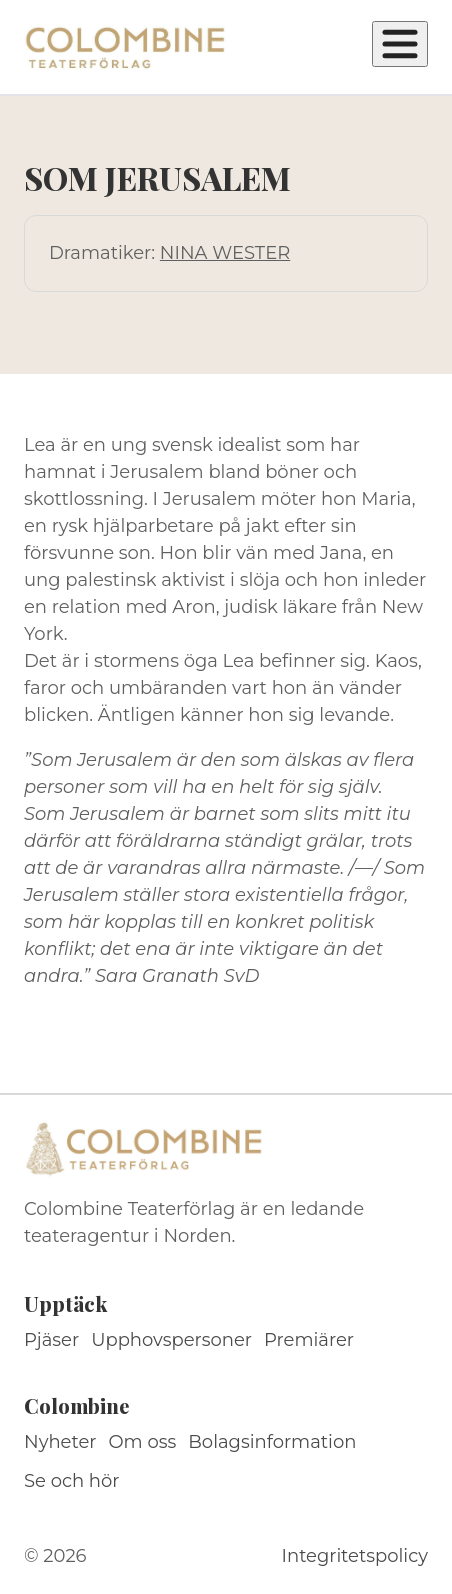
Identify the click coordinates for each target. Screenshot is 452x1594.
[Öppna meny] (400, 44)
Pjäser (51, 1340)
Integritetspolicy (355, 1556)
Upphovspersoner (171, 1340)
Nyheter (60, 1442)
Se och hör (72, 1481)
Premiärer (309, 1340)
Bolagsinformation (272, 1442)
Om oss (143, 1442)
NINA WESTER (225, 253)
